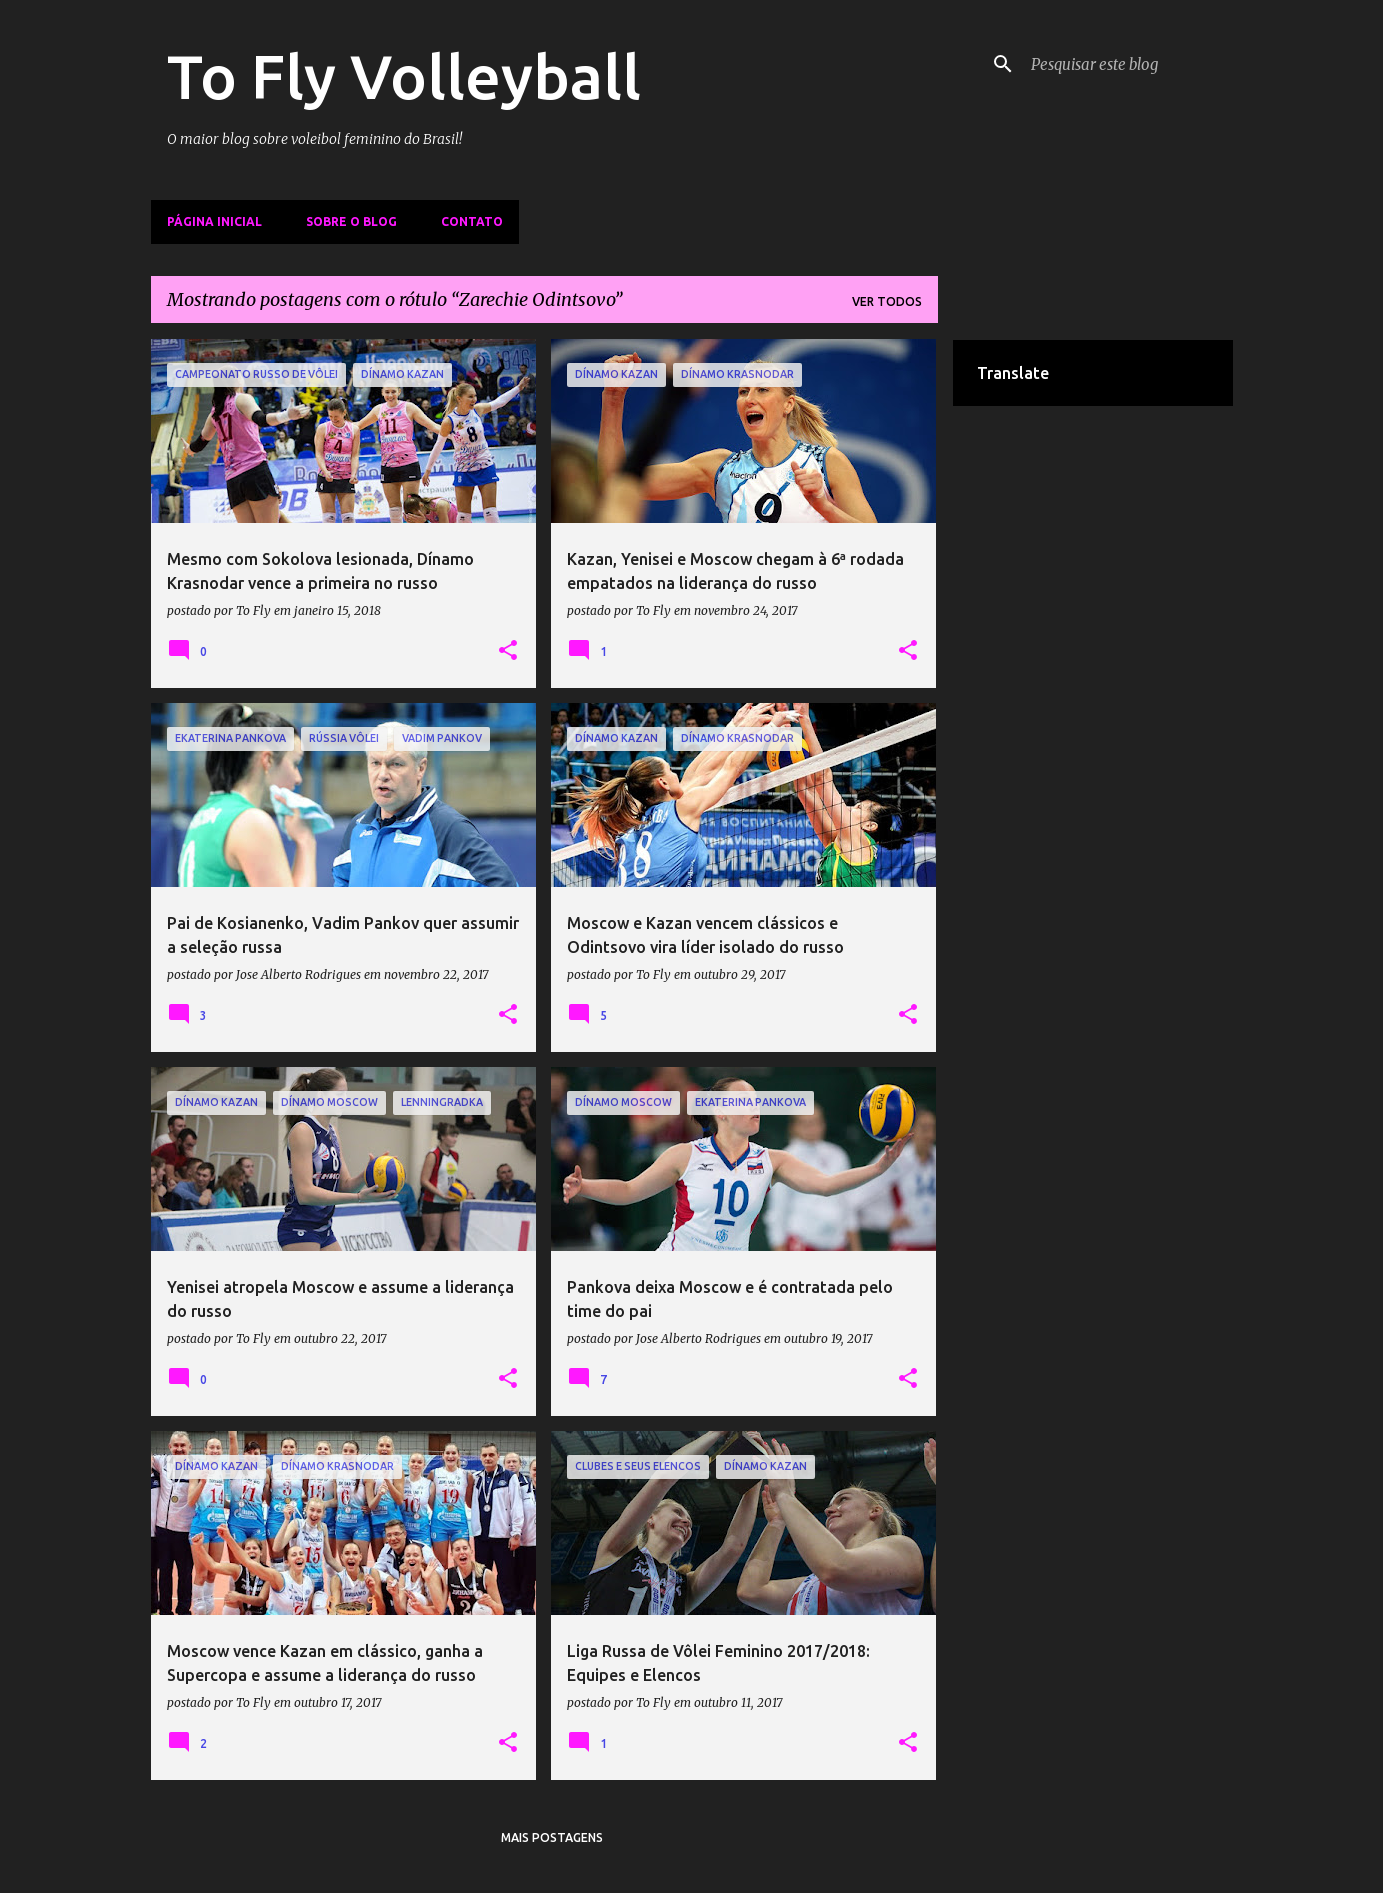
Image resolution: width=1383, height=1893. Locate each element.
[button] (508, 651)
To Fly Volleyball (404, 76)
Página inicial (214, 221)
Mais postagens (552, 1837)
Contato (472, 221)
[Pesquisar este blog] (1128, 64)
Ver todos (887, 301)
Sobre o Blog (351, 221)
